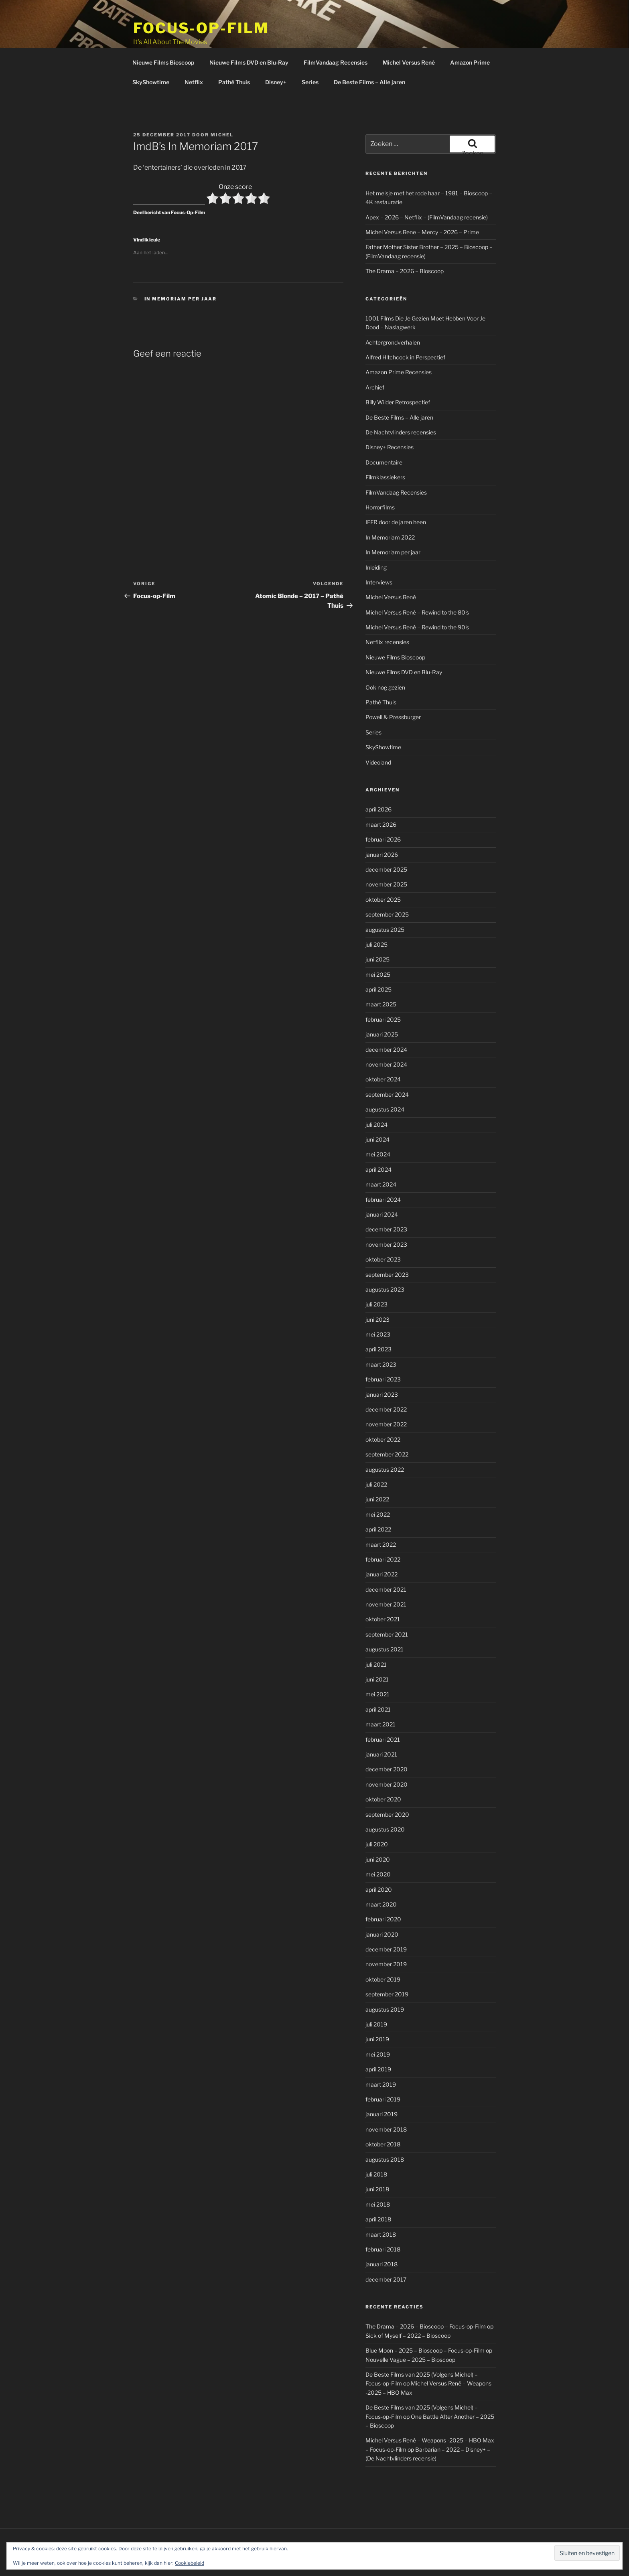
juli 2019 (376, 1994)
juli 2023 (376, 1274)
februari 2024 (383, 1169)
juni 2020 (377, 1829)
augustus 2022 (384, 1439)
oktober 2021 (382, 1589)
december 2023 (386, 1199)
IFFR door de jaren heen (395, 492)
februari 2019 (382, 2069)
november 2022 (386, 1394)
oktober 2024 (383, 1049)
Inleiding (376, 537)
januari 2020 (381, 1904)
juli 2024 (376, 1094)
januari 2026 (381, 824)
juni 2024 (377, 1109)
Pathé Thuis (234, 52)
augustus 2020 (385, 1799)
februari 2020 (383, 1889)
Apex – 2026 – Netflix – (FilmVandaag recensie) (426, 187)
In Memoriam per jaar (180, 269)
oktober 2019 (382, 1949)
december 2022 (386, 1379)
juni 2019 (377, 2009)
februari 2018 (382, 2219)
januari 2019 (381, 2084)
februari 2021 (382, 1709)
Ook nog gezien (385, 657)
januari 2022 (381, 1544)
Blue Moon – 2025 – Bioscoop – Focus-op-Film (425, 2320)
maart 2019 (380, 2054)
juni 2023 (377, 1289)
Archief (374, 357)
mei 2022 (377, 1484)
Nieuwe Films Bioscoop (163, 32)
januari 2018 (381, 2234)
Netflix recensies (387, 612)
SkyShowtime (150, 52)
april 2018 (378, 2189)
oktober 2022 (382, 1409)
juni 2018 (377, 2159)
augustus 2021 (384, 1619)
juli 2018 (376, 2144)
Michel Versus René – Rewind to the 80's (417, 582)
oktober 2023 (383, 1229)
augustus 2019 (384, 1979)
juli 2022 (376, 1454)
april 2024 (378, 1139)
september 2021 (386, 1604)
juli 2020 (376, 1814)
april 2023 (378, 1319)
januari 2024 (381, 1184)
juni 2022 (377, 1469)
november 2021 (385, 1574)
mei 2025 (377, 944)
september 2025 (387, 884)
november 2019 (386, 1934)
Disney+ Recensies (389, 417)
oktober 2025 (383, 869)
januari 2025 (381, 1004)
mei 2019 (377, 2024)
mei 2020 (378, 1844)
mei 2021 (377, 1664)
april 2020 (378, 1859)
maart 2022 (380, 1514)
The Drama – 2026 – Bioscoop (404, 240)
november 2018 (386, 2099)
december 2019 (386, 1919)
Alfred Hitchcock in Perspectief (405, 327)
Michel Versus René (409, 32)
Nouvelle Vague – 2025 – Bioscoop (410, 2329)
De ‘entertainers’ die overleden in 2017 (190, 137)
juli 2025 (376, 914)
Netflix (194, 52)
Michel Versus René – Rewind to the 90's (417, 597)
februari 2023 (383, 1349)
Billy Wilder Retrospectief (397, 372)
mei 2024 (377, 1124)
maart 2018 (380, 2204)
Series (310, 52)
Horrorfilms (380, 477)
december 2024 (386, 1019)
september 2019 (386, 1964)
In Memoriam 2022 (390, 507)
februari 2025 (383, 989)
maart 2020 (381, 1874)
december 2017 (385, 2249)
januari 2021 (381, 1724)
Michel (222, 105)
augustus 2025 (384, 899)
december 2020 (386, 1739)
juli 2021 (376, 1634)
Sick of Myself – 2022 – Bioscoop (407, 2305)
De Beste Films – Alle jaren (369, 52)
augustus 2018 (384, 2129)
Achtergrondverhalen (392, 312)
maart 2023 (380, 1334)
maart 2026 (380, 794)
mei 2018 (377, 2174)
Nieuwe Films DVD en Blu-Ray (248, 32)
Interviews (378, 552)
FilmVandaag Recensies (335, 32)
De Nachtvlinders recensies (400, 402)
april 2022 (378, 1499)
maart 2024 (380, 1154)
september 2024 (387, 1064)
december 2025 (386, 839)
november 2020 (386, 1754)
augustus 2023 (384, 1259)
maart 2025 (380, 974)
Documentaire (383, 432)
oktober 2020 (383, 1769)
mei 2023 (377, 1304)
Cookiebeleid (189, 2563)
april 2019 (378, 2039)
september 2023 (387, 1244)
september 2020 (387, 1784)
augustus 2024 (384, 1079)
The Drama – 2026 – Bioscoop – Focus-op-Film (425, 2296)
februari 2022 (382, 1529)
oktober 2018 (382, 2114)
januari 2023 (381, 1364)
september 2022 (386, 1424)
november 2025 (386, 854)
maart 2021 (380, 1694)
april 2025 (378, 959)
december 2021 (385, 1559)
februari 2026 (383, 809)
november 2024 (386, 1034)
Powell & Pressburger (393, 687)
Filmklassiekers (385, 447)
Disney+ (275, 52)
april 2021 (378, 1679)
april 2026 (378, 779)
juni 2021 (377, 1649)
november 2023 (386, 1214)
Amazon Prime (470, 32)
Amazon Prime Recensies (398, 342)
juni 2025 (377, 929)
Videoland (378, 732)
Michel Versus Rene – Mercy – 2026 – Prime (422, 202)
